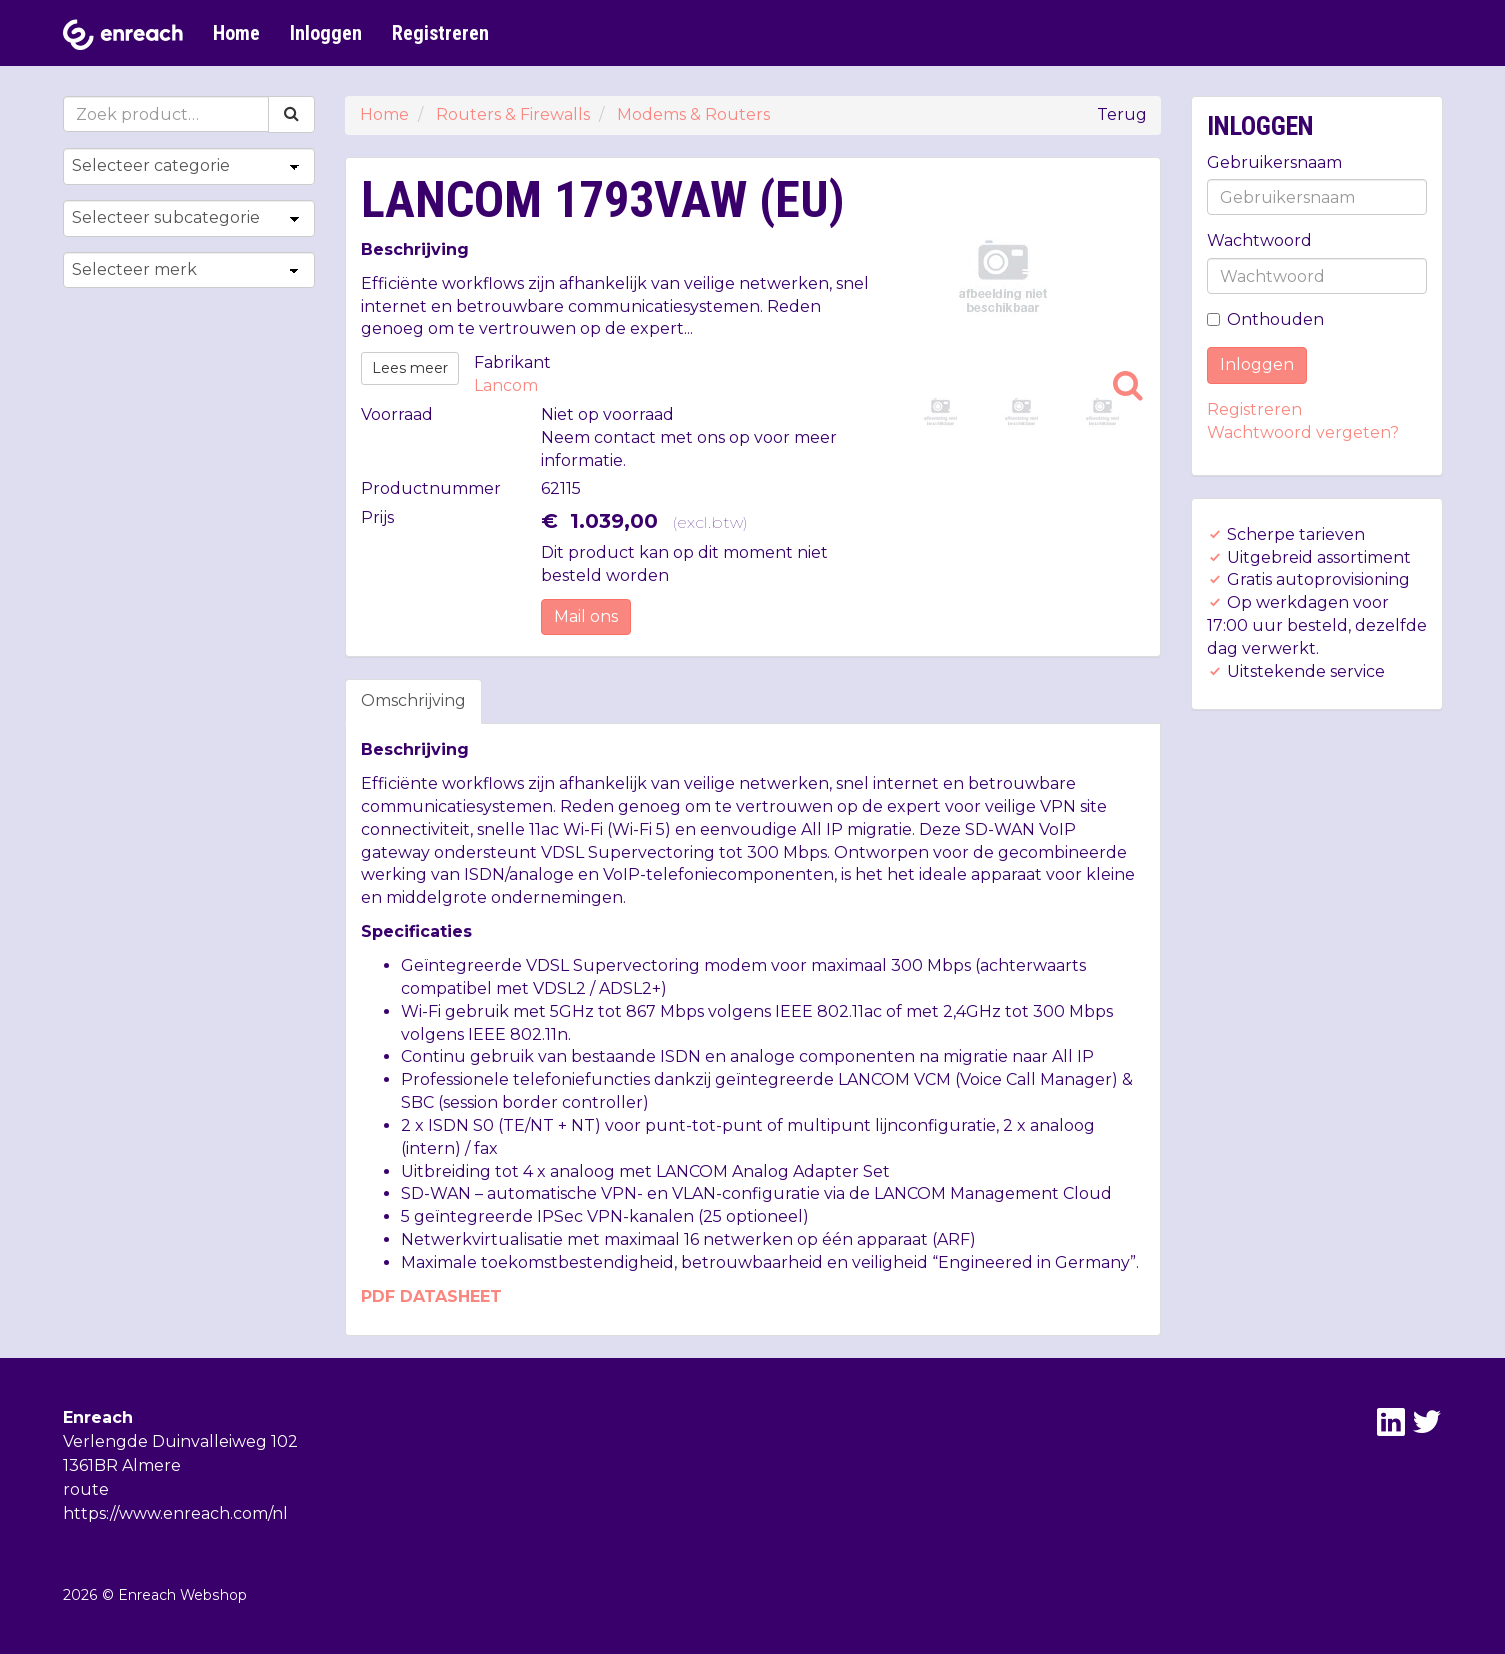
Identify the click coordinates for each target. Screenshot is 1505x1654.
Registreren (440, 33)
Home (236, 33)
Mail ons (586, 616)
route (86, 1489)
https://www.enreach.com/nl (175, 1513)
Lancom (506, 385)
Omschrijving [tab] (413, 700)
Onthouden (1265, 319)
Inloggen (326, 33)
